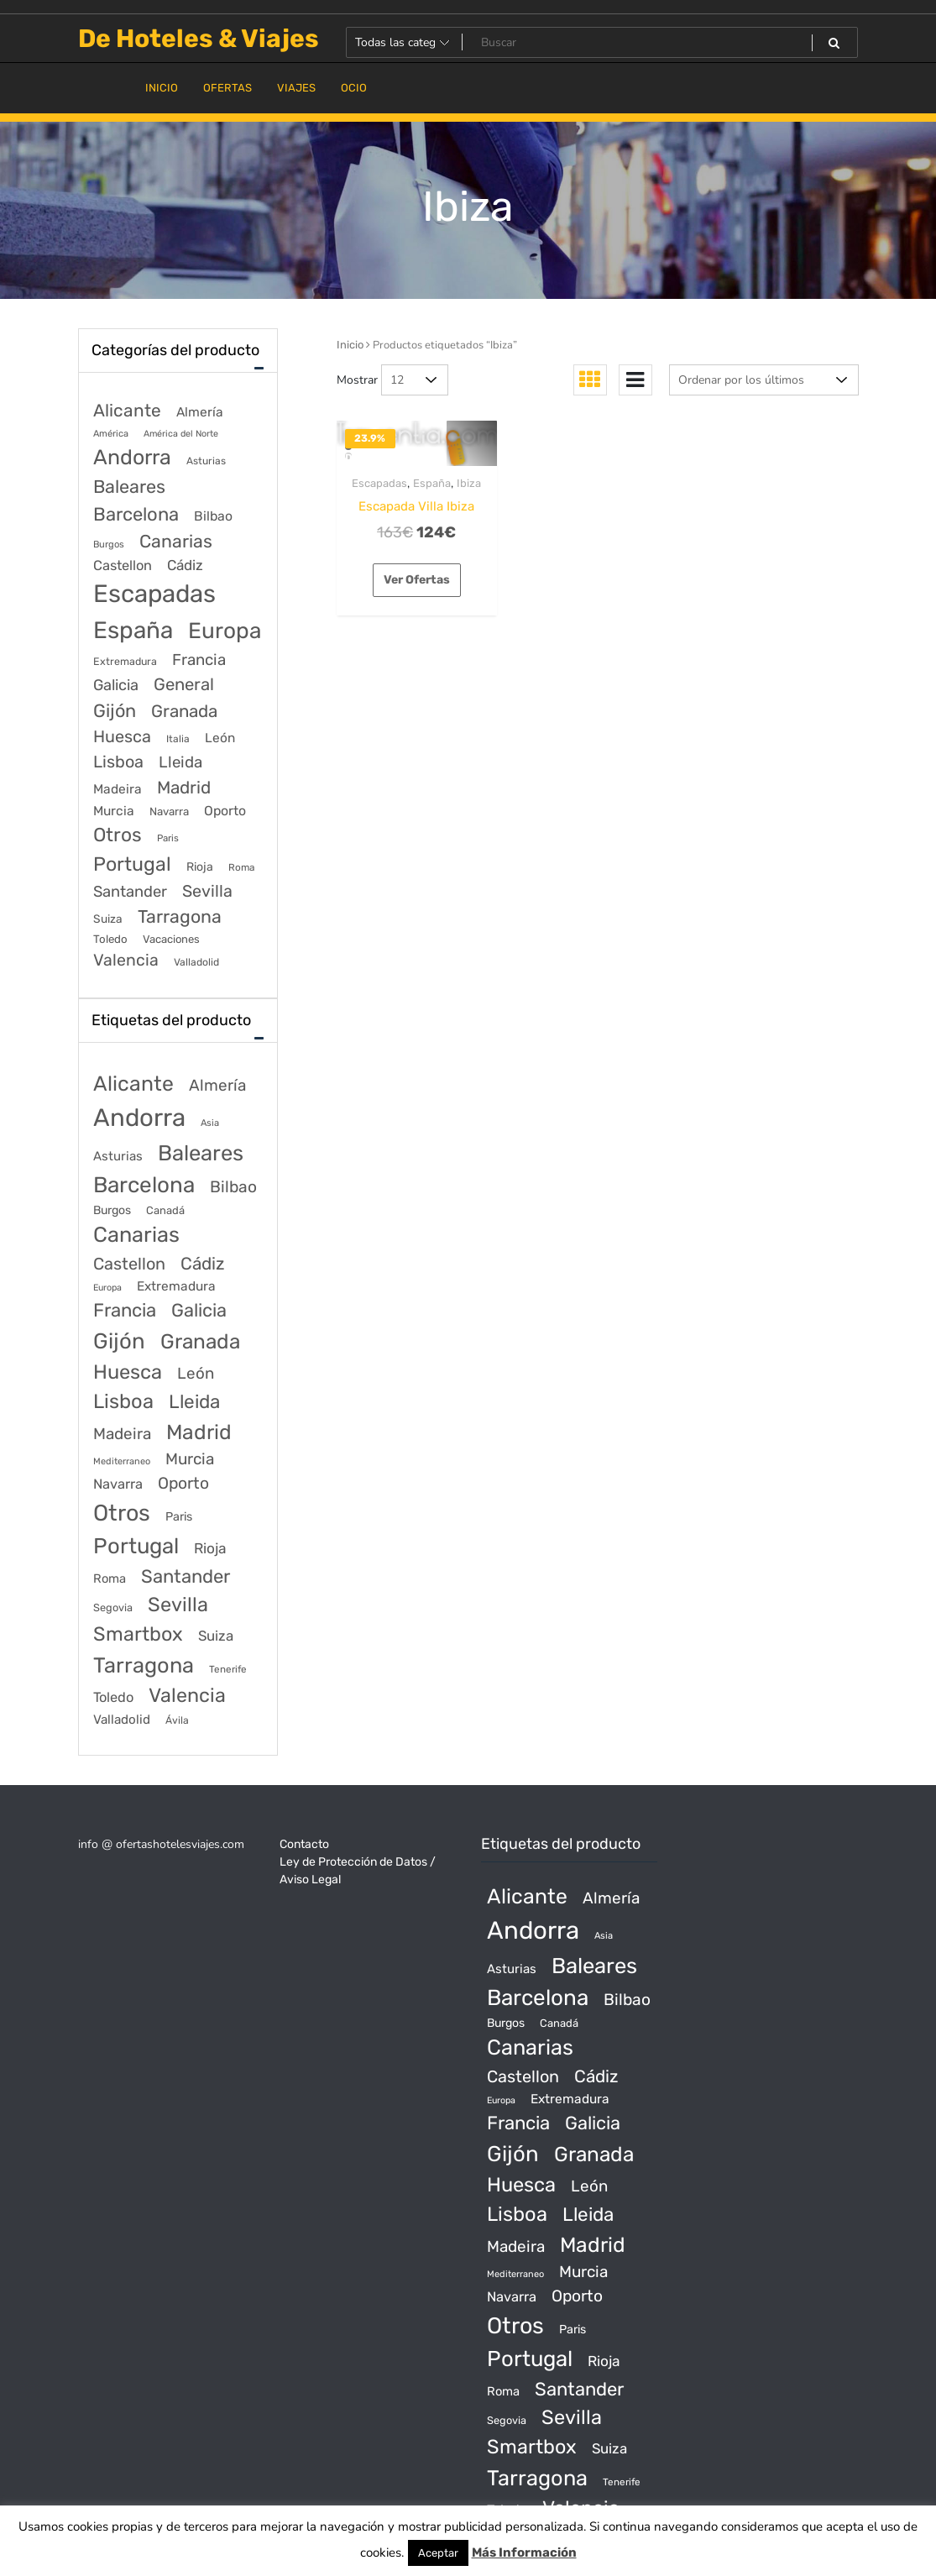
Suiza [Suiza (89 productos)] (215, 1635)
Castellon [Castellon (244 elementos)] (122, 565)
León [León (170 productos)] (195, 1373)
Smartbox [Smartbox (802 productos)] (138, 1634)
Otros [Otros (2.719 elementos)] (117, 835)
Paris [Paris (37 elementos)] (168, 838)
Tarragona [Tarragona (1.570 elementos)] (180, 916)
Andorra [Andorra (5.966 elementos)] (132, 457)
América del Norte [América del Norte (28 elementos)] (181, 433)
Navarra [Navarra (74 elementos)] (169, 811)
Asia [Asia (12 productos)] (210, 1123)
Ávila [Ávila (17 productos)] (177, 1720)
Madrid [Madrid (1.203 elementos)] (184, 788)
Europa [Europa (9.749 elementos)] (224, 630)
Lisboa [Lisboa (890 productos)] (123, 1401)
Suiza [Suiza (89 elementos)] (108, 918)
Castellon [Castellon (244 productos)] (129, 1264)
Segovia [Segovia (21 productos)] (113, 1607)
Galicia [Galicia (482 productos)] (199, 1310)
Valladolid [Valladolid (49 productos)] (121, 1719)
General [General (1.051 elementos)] (184, 684)
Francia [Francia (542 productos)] (124, 1310)
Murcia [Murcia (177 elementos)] (113, 811)
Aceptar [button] (438, 2553)
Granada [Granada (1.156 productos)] (200, 1341)
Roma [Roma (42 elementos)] (241, 867)
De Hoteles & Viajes (198, 39)
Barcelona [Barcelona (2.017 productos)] (144, 1185)
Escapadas (379, 483)
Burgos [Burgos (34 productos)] (112, 1210)
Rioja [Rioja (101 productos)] (210, 1548)
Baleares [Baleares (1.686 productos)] (200, 1152)
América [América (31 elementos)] (110, 433)
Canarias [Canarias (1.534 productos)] (136, 1234)
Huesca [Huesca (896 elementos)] (122, 736)
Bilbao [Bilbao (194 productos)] (233, 1186)
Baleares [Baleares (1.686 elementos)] (129, 486)
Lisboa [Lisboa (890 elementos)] (118, 761)
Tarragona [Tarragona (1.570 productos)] (143, 1665)
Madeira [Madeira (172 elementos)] (117, 789)
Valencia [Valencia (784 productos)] (187, 1695)
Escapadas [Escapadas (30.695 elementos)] (154, 593)
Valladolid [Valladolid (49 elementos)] (196, 962)
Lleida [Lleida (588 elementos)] (180, 762)
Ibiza (469, 483)
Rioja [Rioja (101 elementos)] (199, 867)
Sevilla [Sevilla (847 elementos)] (207, 891)
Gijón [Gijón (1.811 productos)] (119, 1340)
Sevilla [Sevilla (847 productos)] (178, 1604)
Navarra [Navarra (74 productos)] (118, 1484)
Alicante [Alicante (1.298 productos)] (133, 1083)
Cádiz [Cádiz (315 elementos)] (185, 565)
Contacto (304, 1844)
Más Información (524, 2552)
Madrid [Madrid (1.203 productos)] (199, 1432)
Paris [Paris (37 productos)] (178, 1517)
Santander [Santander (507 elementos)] (130, 891)
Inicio (350, 344)
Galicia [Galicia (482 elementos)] (116, 685)
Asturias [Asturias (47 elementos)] (206, 461)
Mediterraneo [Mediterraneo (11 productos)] (121, 1461)
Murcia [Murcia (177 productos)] (189, 1459)
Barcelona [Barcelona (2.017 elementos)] (136, 514)
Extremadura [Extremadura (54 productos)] (176, 1286)
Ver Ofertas (417, 580)
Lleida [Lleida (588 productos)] (194, 1401)
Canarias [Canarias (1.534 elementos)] (175, 541)
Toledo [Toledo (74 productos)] (113, 1697)
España (432, 483)
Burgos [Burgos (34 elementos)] (108, 544)
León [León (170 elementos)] (220, 738)
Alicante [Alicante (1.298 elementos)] (127, 411)
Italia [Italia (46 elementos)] (178, 739)
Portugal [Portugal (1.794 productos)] (136, 1545)
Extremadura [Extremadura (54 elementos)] (125, 661)
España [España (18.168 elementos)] (133, 630)
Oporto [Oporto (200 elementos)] (225, 811)
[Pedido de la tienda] (764, 379)
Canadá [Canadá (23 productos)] (165, 1210)
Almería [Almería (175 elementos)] (199, 412)
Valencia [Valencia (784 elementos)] (126, 960)
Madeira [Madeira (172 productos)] (122, 1433)
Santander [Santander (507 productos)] (185, 1576)
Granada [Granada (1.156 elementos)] (184, 711)
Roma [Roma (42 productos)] (109, 1578)
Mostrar (357, 380)
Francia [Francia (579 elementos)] (199, 660)
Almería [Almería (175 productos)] (217, 1085)
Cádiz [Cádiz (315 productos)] (202, 1264)
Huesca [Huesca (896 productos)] (127, 1372)
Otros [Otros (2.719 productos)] (121, 1513)
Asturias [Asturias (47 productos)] (118, 1156)
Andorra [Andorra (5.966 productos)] (139, 1117)
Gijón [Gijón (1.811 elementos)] (114, 710)
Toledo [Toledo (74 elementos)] (110, 939)
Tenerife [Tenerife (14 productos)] (228, 1669)
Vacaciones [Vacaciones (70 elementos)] (171, 939)
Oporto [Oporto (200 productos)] (183, 1483)
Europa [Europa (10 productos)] (107, 1287)
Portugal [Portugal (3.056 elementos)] (132, 864)
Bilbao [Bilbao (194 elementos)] (213, 516)
